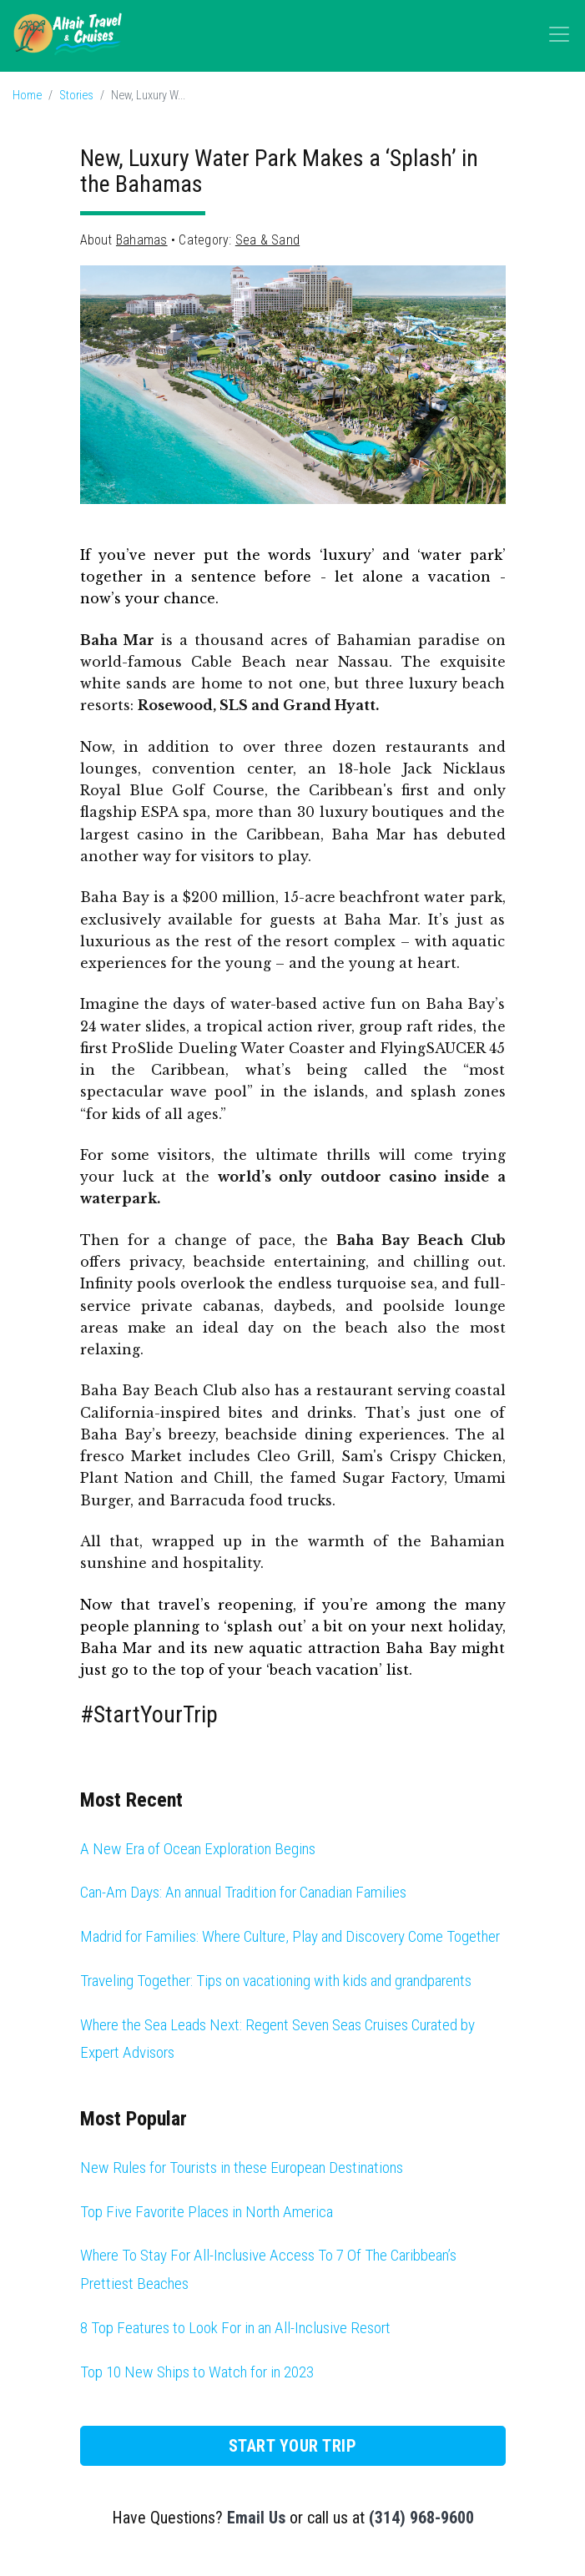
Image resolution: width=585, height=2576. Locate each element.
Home (27, 95)
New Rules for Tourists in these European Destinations (241, 2167)
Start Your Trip (293, 2446)
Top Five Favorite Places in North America (206, 2211)
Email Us (256, 2518)
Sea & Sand (267, 240)
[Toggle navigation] (559, 34)
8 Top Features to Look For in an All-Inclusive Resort (235, 2327)
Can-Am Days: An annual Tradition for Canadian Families (243, 1892)
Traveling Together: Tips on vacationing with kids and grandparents (276, 1980)
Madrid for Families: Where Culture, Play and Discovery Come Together (290, 1936)
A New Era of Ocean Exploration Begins (197, 1848)
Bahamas (142, 240)
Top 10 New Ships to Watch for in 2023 (197, 2372)
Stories (76, 95)
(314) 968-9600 (421, 2518)
